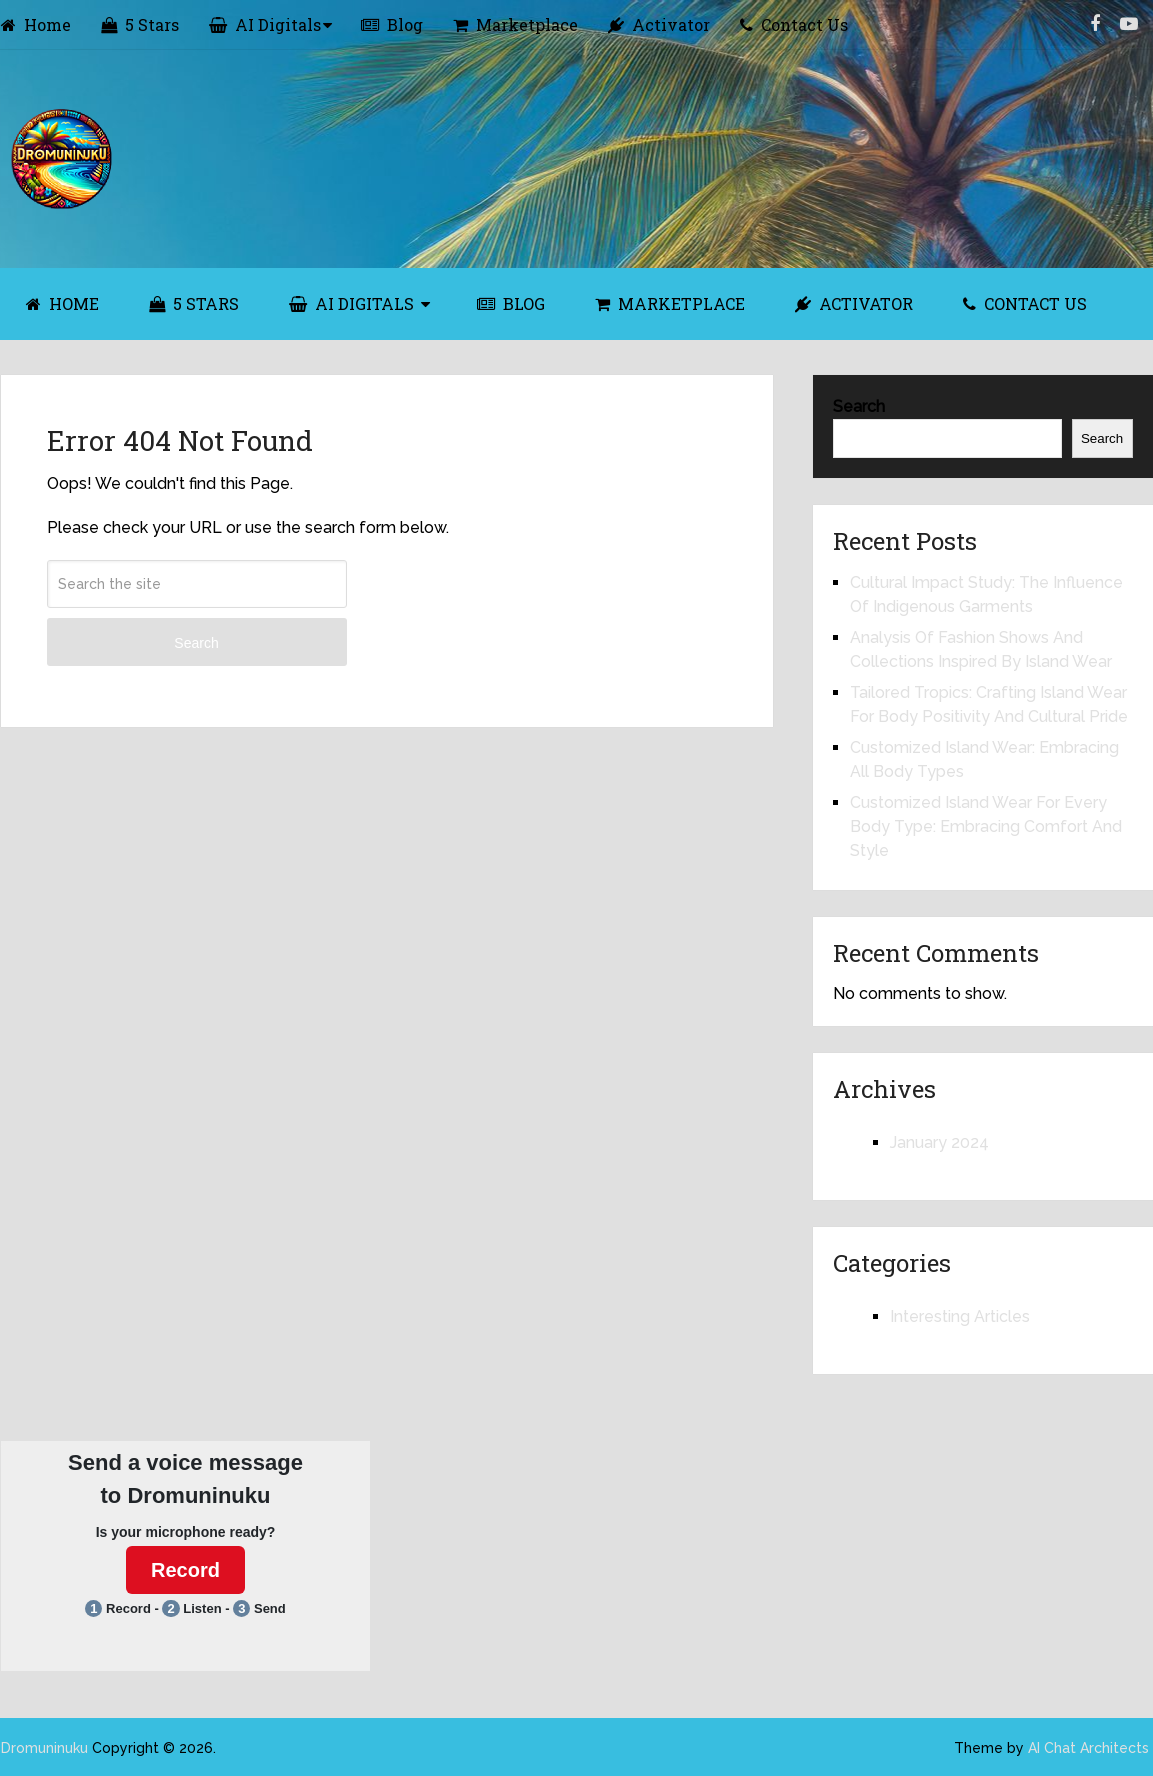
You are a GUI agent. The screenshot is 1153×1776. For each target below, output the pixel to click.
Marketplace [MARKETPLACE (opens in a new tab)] (670, 303)
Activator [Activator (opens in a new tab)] (659, 24)
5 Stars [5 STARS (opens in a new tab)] (194, 303)
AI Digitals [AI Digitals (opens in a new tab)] (265, 24)
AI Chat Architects (1088, 1748)
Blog (392, 24)
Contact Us (794, 24)
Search (196, 643)
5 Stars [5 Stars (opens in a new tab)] (140, 24)
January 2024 (939, 1142)
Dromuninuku (44, 1748)
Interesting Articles (960, 1316)
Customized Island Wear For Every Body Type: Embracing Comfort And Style (986, 826)
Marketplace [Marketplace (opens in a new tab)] (515, 24)
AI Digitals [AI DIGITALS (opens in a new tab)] (351, 303)
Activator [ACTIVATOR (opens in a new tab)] (854, 303)
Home (36, 24)
